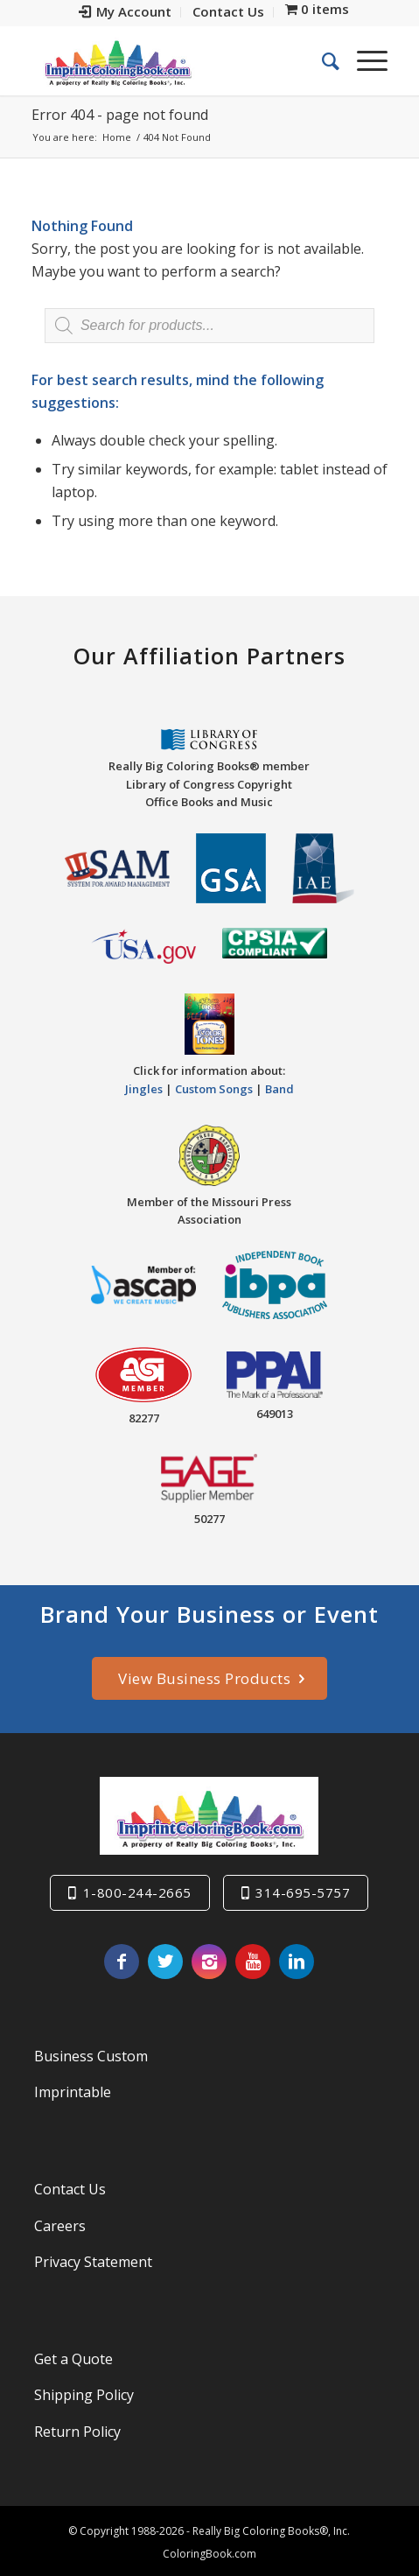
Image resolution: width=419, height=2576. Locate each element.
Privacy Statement (93, 2261)
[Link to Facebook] (121, 1961)
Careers (60, 2226)
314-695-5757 (302, 1892)
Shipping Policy (84, 2394)
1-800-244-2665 (137, 1892)
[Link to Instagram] (209, 1961)
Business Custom (91, 2056)
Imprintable (72, 2092)
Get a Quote (73, 2359)
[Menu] (363, 60)
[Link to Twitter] (165, 1961)
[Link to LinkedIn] (296, 1961)
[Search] (321, 60)
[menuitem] (125, 12)
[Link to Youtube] (252, 1961)
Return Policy (77, 2431)
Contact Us (70, 2189)
